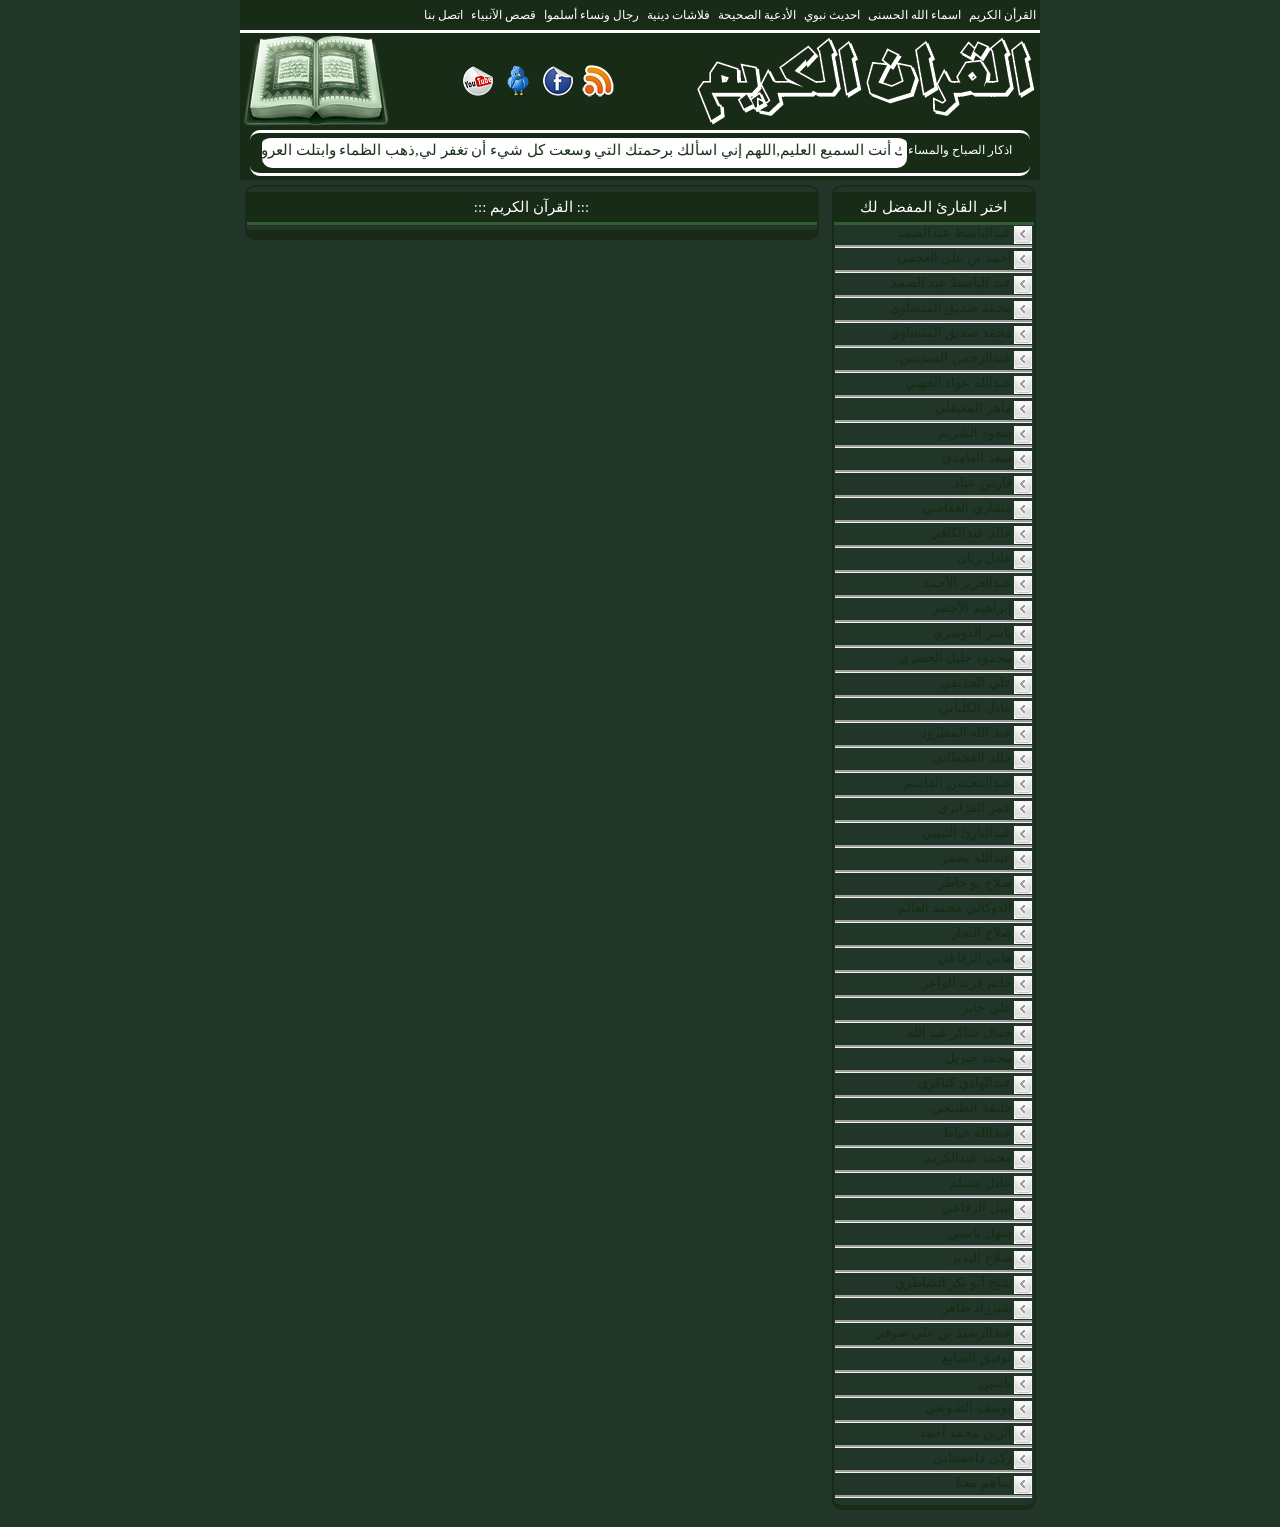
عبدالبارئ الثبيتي (966, 832)
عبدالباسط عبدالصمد (954, 232)
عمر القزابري (974, 807)
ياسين (995, 1382)
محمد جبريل (978, 1057)
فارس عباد (982, 482)
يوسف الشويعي (968, 1407)
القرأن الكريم (1002, 15)
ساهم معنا (983, 1482)
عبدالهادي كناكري (964, 1082)
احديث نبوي (832, 15)
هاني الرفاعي (974, 957)
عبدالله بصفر (976, 857)
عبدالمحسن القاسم (957, 782)
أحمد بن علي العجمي (954, 257)
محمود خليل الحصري (955, 657)
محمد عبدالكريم (967, 1157)
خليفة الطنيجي (971, 1107)
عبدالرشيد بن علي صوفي (943, 1332)
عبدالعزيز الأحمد (967, 582)
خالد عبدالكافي (970, 532)
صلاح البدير (981, 1257)
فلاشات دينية (678, 15)
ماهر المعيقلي (973, 407)
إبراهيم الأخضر (971, 607)
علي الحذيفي (975, 682)
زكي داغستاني (972, 1457)
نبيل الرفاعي (976, 1207)
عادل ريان (984, 557)
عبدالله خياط (976, 1132)
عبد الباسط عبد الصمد (951, 282)
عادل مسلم (980, 1182)
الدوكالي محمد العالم (955, 907)
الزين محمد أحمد (965, 1432)
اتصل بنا (443, 15)
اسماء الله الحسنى (914, 15)
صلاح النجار (981, 932)
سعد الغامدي (976, 457)
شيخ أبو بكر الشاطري (953, 1282)
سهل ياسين (979, 1232)
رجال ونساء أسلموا (591, 15)
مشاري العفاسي (966, 507)
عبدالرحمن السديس (955, 357)
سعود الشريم (974, 432)
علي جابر (986, 1007)
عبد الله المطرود (966, 732)
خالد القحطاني (971, 757)
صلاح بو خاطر (975, 882)
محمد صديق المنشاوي (951, 307)
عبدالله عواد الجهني (958, 382)
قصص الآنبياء (503, 15)
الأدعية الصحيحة (757, 15)
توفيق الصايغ (976, 1357)
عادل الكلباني (975, 707)
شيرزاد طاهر (976, 1307)
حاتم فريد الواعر (967, 982)
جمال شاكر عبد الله (959, 1032)
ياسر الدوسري (972, 632)
